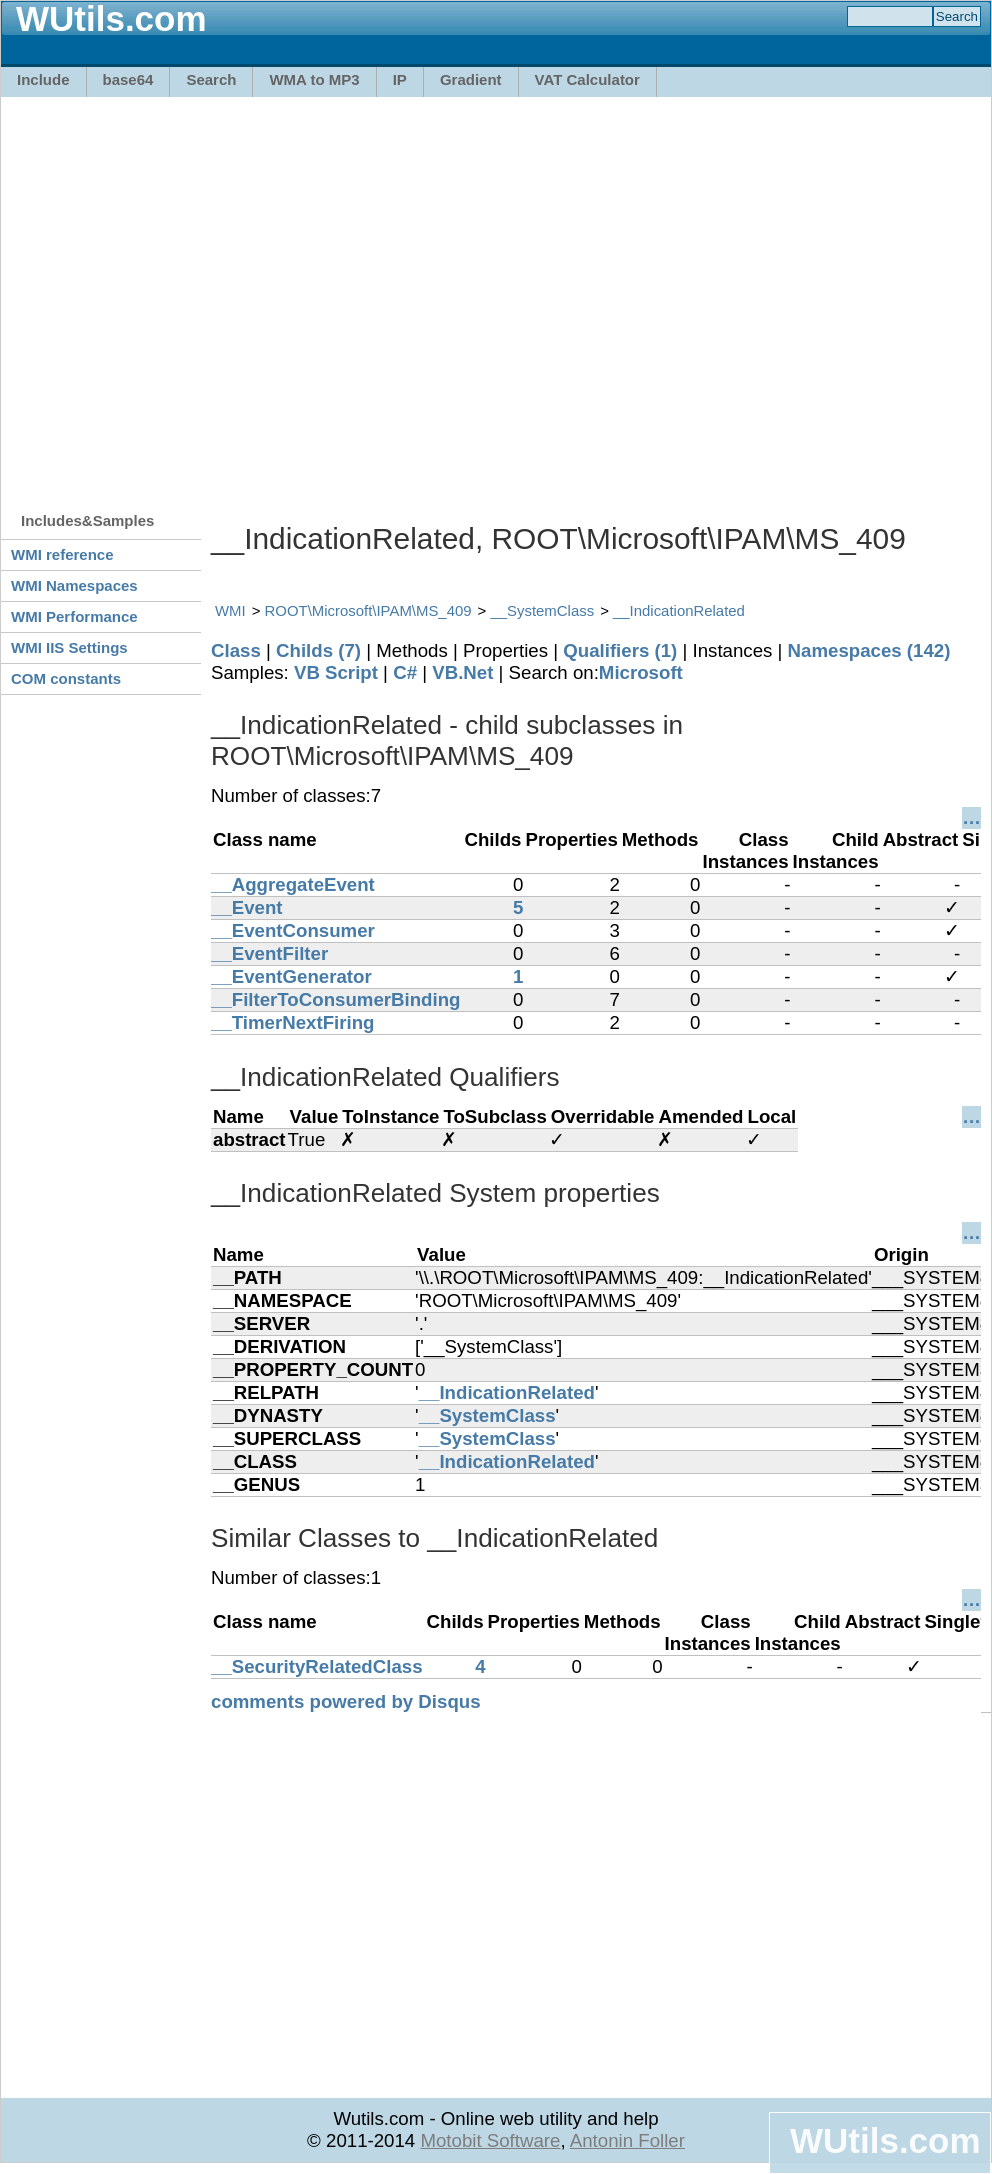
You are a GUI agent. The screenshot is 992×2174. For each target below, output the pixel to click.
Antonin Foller (627, 2140)
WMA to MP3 (314, 79)
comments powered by (346, 1701)
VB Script (336, 672)
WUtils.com (885, 2140)
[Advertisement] (187, 294)
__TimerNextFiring (292, 1022)
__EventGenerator (291, 976)
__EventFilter (269, 953)
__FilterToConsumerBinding (335, 999)
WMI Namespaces (74, 585)
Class (236, 650)
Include (43, 79)
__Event (247, 907)
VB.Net (462, 672)
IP (400, 79)
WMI (230, 610)
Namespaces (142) (869, 650)
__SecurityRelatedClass (317, 1666)
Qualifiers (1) (620, 650)
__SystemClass (542, 610)
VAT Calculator (587, 79)
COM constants (66, 678)
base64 (128, 79)
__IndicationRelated (679, 610)
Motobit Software (490, 2140)
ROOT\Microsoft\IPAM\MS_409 (368, 610)
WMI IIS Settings (69, 647)
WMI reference (62, 554)
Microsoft (641, 672)
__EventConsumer (293, 930)
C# (405, 672)
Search (211, 79)
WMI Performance (74, 616)
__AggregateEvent (293, 884)
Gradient (471, 79)
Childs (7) (318, 650)
